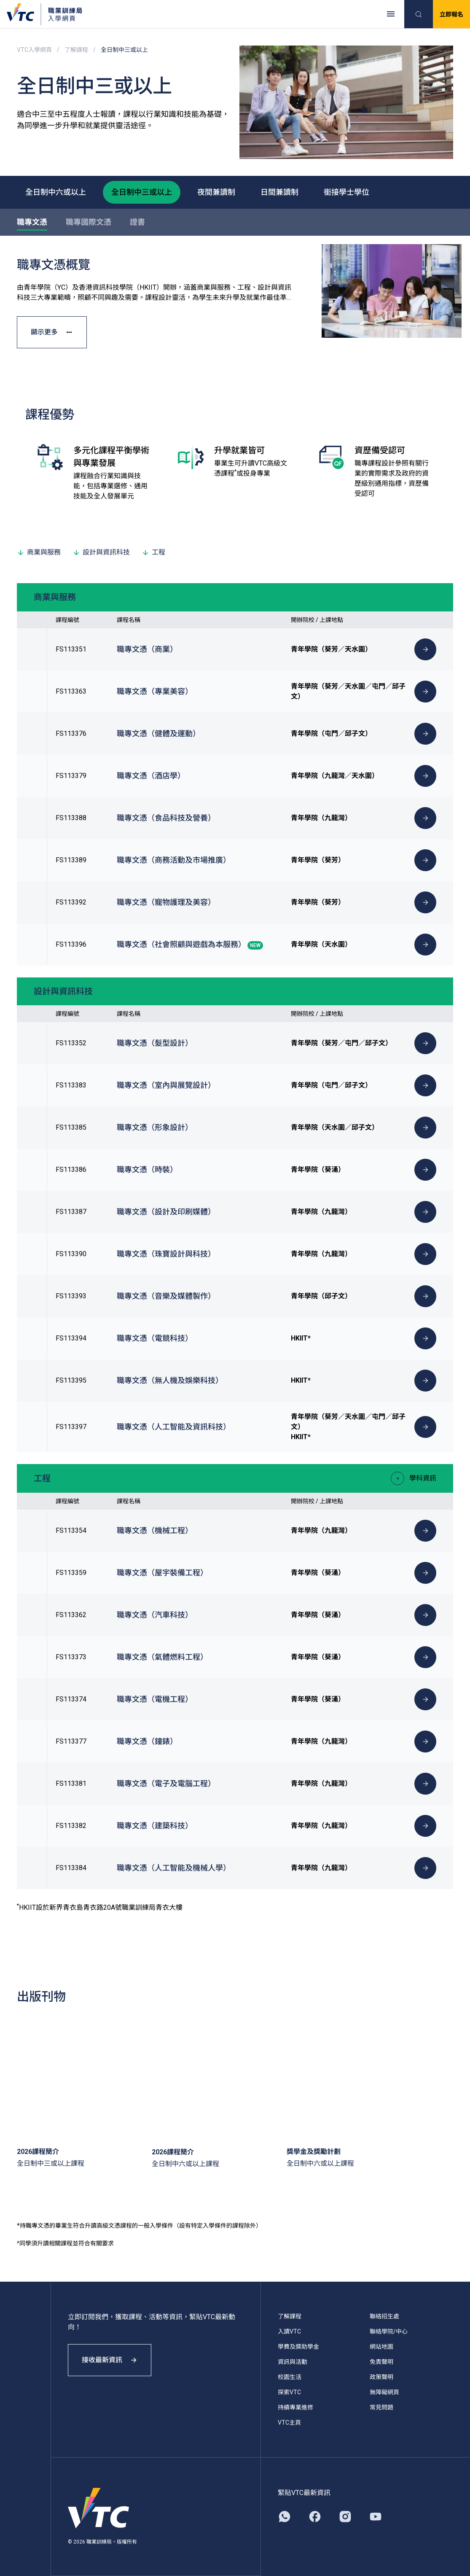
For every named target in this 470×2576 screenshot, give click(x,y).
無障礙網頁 (384, 2392)
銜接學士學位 (346, 192)
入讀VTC (289, 2331)
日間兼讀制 (279, 192)
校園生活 (289, 2377)
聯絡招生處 (384, 2316)
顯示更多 (52, 332)
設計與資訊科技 (101, 552)
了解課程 (76, 49)
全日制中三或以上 (141, 192)
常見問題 (381, 2407)
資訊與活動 (292, 2361)
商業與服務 (39, 552)
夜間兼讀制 (216, 192)
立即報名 (451, 14)
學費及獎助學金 (298, 2346)
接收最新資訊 (109, 2360)
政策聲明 (381, 2377)
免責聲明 (381, 2361)
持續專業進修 (295, 2407)
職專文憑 (32, 222)
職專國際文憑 (88, 222)
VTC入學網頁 (34, 49)
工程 (153, 552)
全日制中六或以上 (55, 192)
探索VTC (289, 2392)
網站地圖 (381, 2346)
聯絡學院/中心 (389, 2331)
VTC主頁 (289, 2422)
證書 (137, 222)
